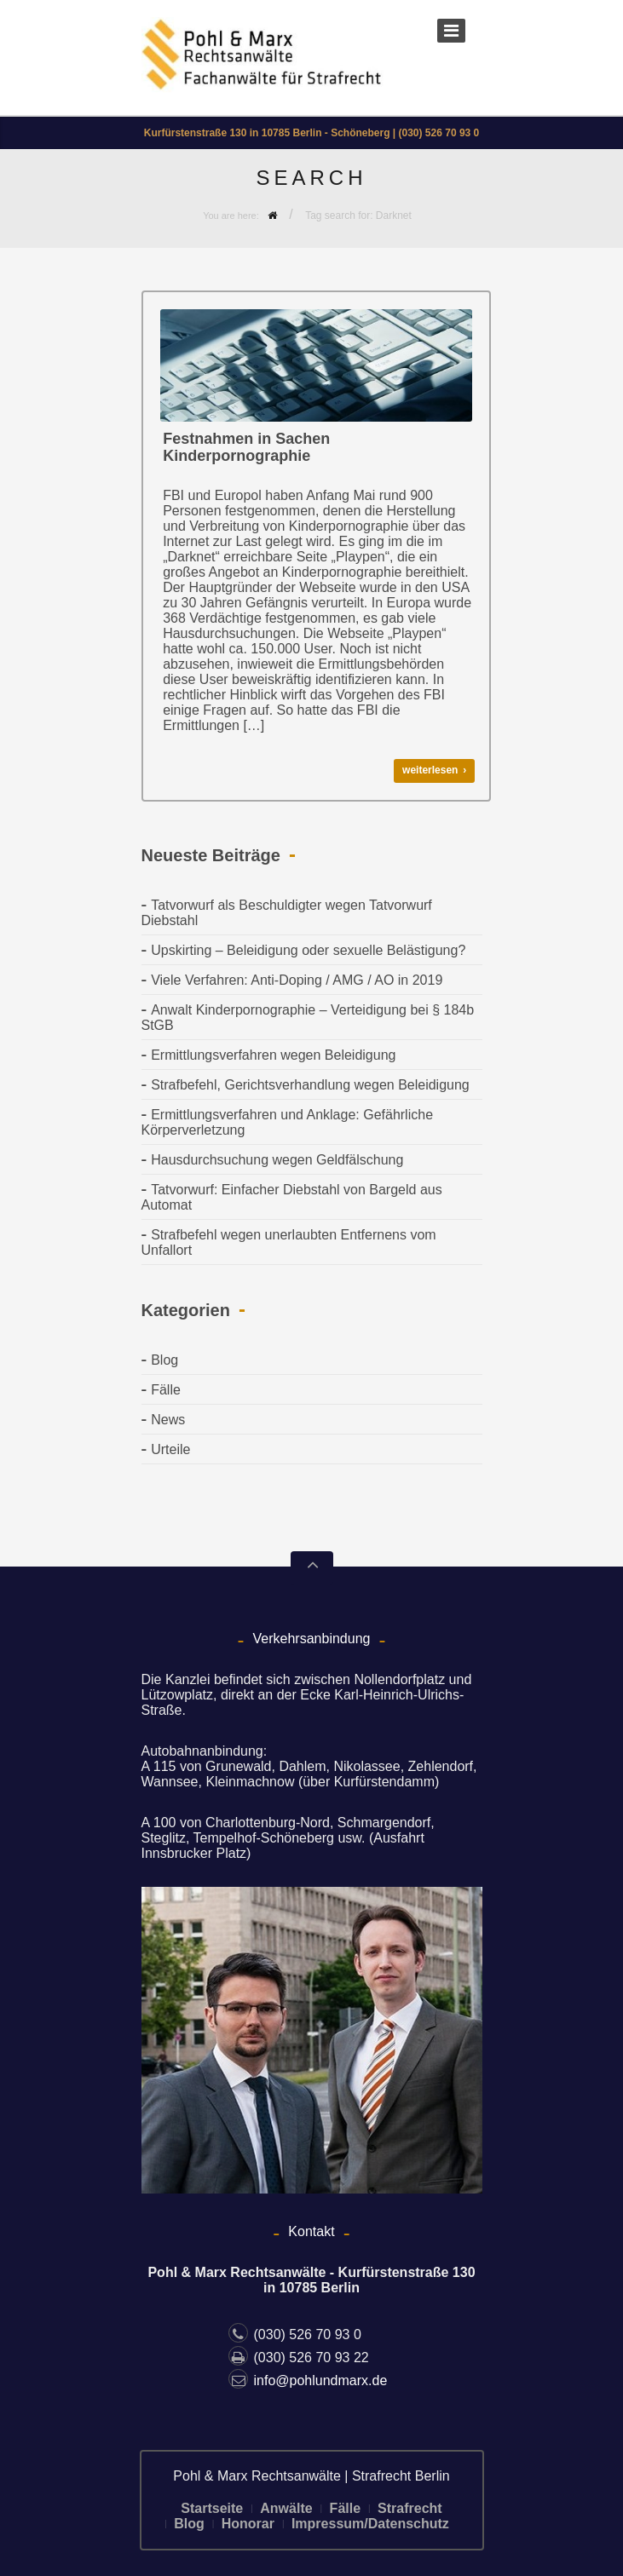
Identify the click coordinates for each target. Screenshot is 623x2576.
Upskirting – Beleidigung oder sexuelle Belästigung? (308, 950)
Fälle (166, 1390)
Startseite (212, 2508)
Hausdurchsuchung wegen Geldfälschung (277, 1160)
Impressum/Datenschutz (370, 2523)
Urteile (170, 1449)
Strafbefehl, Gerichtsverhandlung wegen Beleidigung (310, 1085)
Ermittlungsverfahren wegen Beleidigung (273, 1055)
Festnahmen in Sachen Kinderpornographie (246, 447)
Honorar (248, 2523)
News (168, 1419)
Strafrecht (410, 2508)
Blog (164, 1360)
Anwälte (286, 2508)
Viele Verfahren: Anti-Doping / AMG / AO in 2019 (296, 980)
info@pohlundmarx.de (308, 2380)
